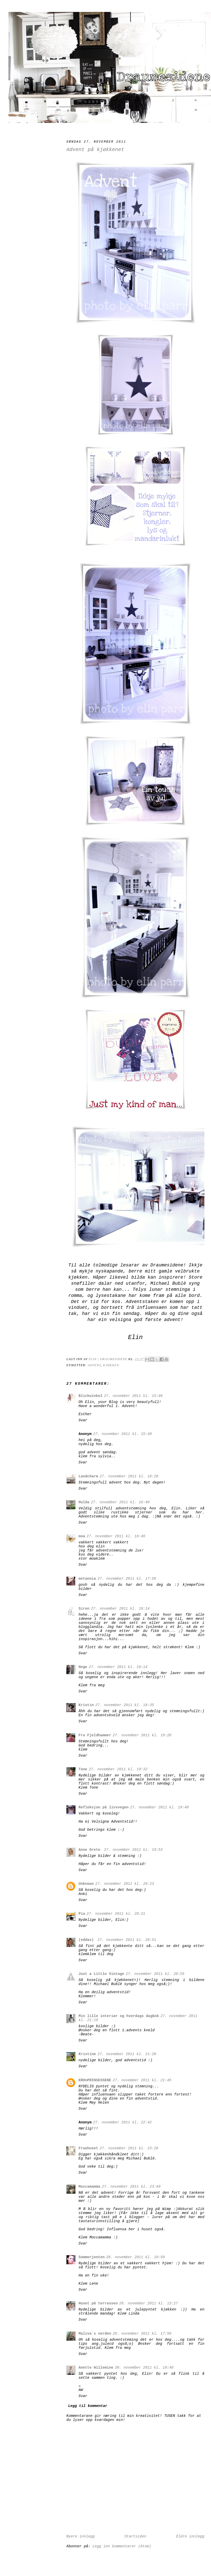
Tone (83, 1769)
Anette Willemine (96, 2368)
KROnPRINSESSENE (95, 2080)
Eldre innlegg (190, 2536)
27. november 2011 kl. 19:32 (118, 1769)
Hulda (84, 1502)
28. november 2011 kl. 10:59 (135, 2257)
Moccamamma (89, 2187)
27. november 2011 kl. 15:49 (122, 1434)
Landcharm (88, 1476)
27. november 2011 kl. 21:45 (142, 2080)
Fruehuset (88, 2148)
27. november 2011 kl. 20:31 (116, 1914)
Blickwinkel (90, 1396)
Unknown (86, 1884)
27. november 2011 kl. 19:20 (142, 1735)
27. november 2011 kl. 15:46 (133, 1396)
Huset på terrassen (98, 2303)
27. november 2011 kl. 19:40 (159, 1807)
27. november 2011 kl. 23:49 (131, 2187)
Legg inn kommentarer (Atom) (121, 2546)
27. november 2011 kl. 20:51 (127, 1940)
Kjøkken (111, 1365)
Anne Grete (90, 1850)
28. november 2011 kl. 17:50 (142, 2334)
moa (82, 1536)
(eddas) (87, 1940)
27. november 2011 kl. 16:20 (129, 1476)
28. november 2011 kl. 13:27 (148, 2303)
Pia (82, 1914)
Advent (94, 1365)
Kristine (87, 2054)
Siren (84, 1609)
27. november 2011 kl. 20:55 (155, 1974)
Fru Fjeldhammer (95, 1735)
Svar (83, 1420)
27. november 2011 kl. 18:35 (124, 1705)
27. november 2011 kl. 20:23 (124, 1884)
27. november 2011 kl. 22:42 (122, 2122)
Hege (83, 1667)
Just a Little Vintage (101, 1974)
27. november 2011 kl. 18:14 (120, 1609)
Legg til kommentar (87, 2406)
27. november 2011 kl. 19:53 (133, 1850)
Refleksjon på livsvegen (103, 1807)
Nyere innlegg (80, 2536)
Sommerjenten (92, 2257)
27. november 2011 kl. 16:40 (120, 1502)
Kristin (86, 1705)
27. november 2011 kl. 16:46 (116, 1536)
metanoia (87, 1579)
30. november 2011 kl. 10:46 (144, 2368)
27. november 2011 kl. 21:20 (127, 2054)
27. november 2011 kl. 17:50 (127, 1579)
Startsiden (135, 2536)
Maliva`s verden (95, 2334)
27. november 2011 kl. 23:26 (129, 2148)
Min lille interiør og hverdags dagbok (119, 2016)
